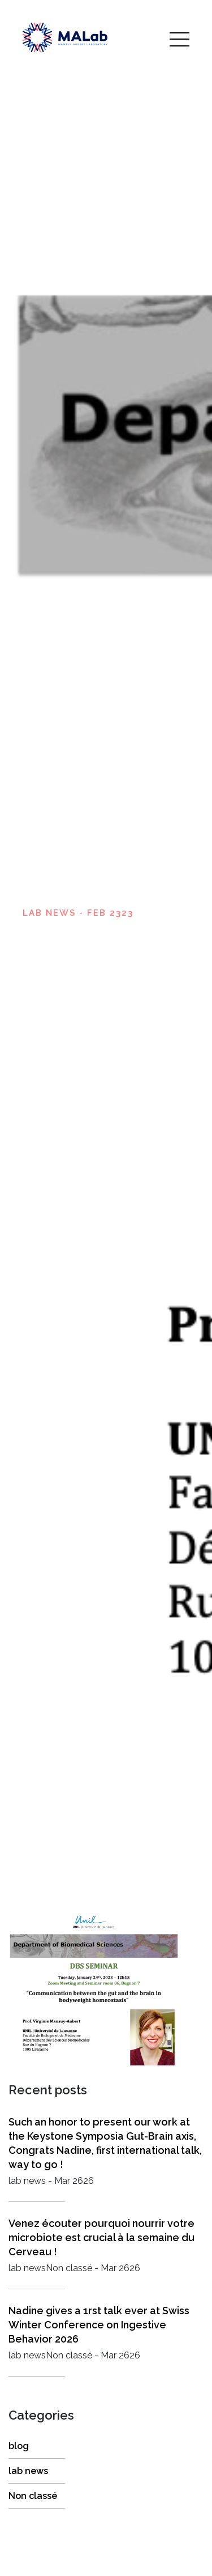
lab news (28, 2471)
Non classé (32, 2495)
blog (18, 2446)
